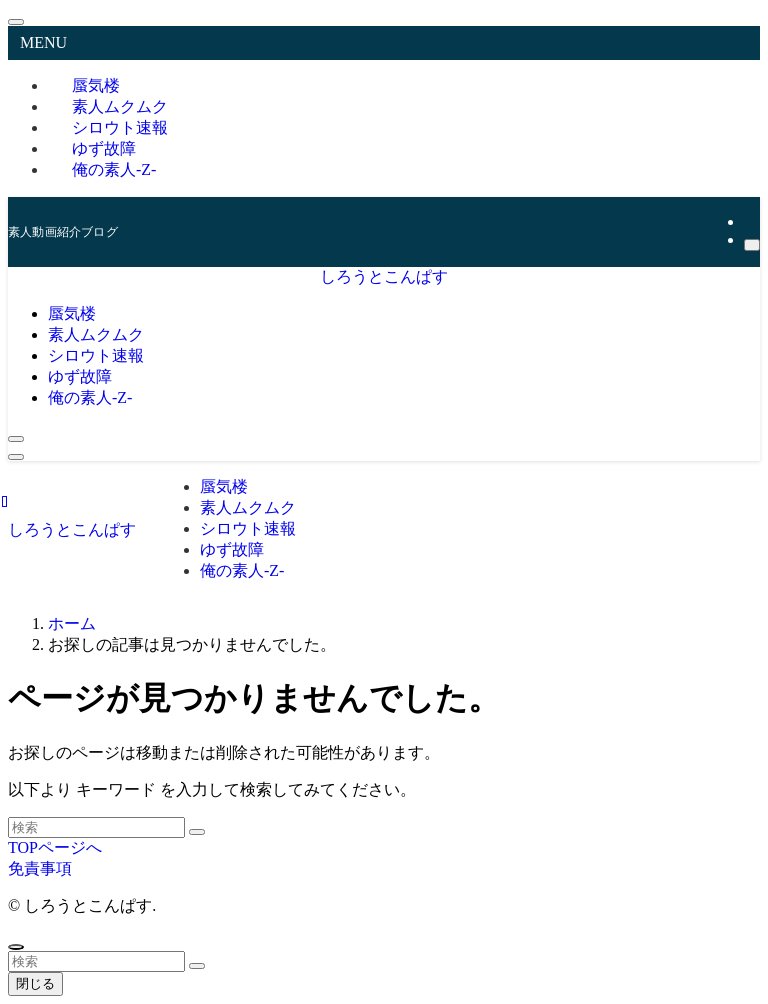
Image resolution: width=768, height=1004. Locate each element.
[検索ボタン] (16, 439)
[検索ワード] (96, 827)
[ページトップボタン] (16, 947)
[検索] (752, 245)
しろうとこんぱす (384, 276)
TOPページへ (55, 847)
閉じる (35, 983)
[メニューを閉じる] (16, 22)
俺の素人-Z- (114, 169)
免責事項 (40, 868)
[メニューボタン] (16, 457)
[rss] (750, 221)
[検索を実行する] (197, 832)
